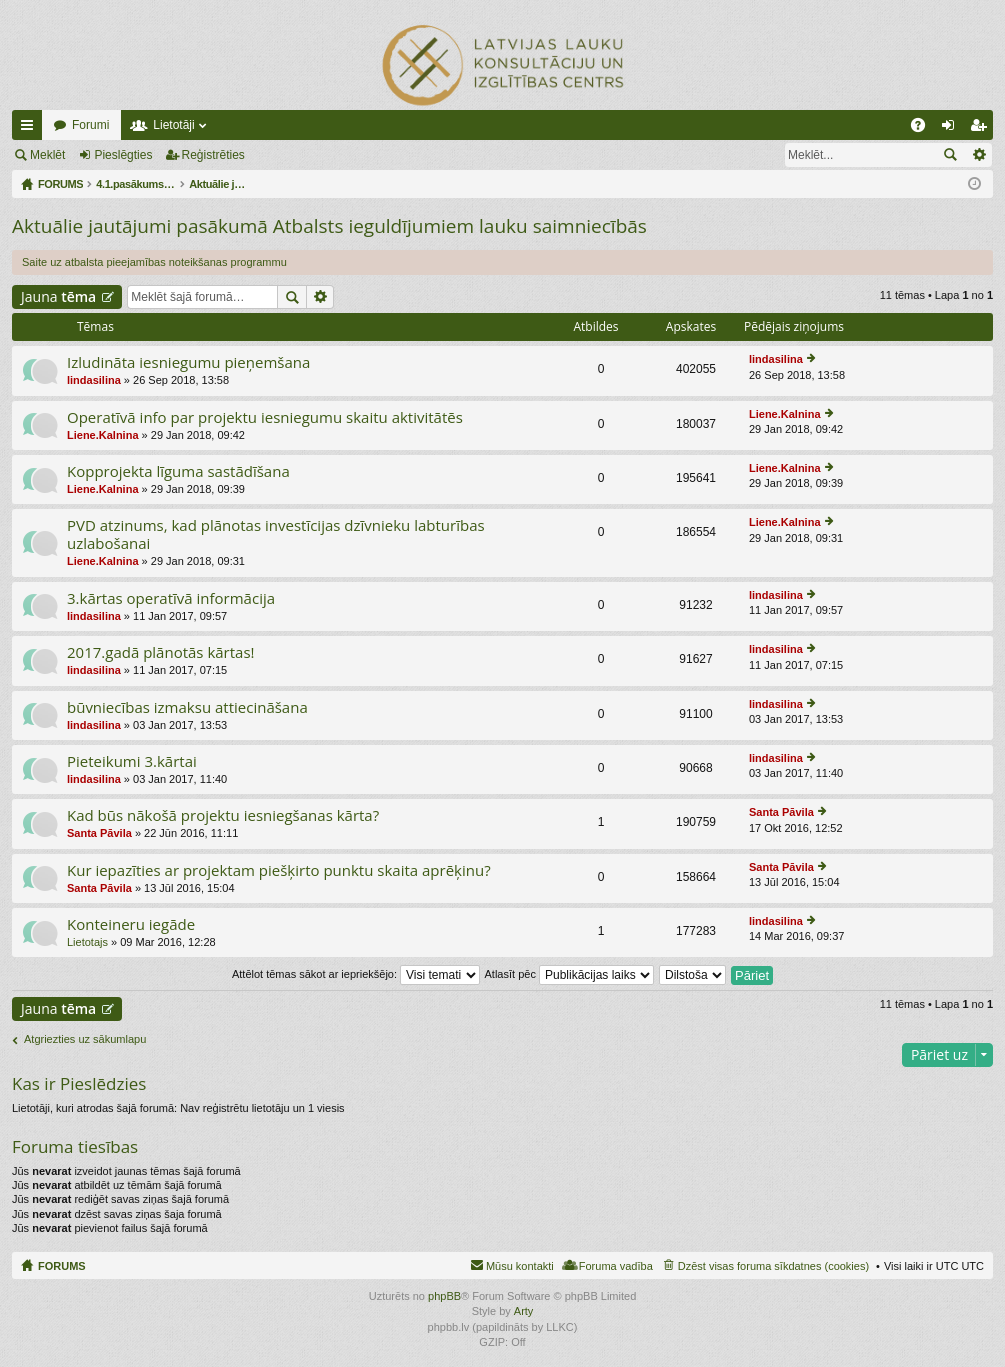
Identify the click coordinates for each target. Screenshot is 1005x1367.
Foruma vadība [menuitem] (616, 1266)
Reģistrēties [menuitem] (982, 129)
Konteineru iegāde (131, 924)
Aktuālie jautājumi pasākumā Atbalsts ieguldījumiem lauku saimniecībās (329, 226)
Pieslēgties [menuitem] (952, 129)
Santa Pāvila (99, 833)
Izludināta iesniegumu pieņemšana (188, 362)
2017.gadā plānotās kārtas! (161, 652)
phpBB (444, 1296)
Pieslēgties (123, 155)
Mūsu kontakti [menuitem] (520, 1266)
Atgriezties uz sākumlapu (85, 1039)
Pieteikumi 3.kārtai (132, 761)
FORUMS (62, 1266)
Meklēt (47, 155)
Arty (524, 1311)
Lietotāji (173, 125)
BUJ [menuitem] (924, 129)
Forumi (90, 125)
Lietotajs (87, 942)
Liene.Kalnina (103, 435)
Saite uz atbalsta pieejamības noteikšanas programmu (154, 262)
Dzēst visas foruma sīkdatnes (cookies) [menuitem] (773, 1266)
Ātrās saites (31, 129)
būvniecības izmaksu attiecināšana (187, 707)
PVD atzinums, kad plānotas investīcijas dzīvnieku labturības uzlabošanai (276, 534)
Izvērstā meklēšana (978, 155)
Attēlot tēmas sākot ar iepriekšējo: (356, 974)
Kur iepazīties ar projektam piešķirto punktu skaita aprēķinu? (279, 870)
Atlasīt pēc (569, 974)
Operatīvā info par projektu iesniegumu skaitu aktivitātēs (265, 417)
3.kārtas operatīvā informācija (171, 598)
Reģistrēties (213, 155)
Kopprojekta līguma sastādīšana (178, 471)
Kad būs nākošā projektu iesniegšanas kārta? (223, 815)
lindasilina (94, 380)
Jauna (58, 296)
